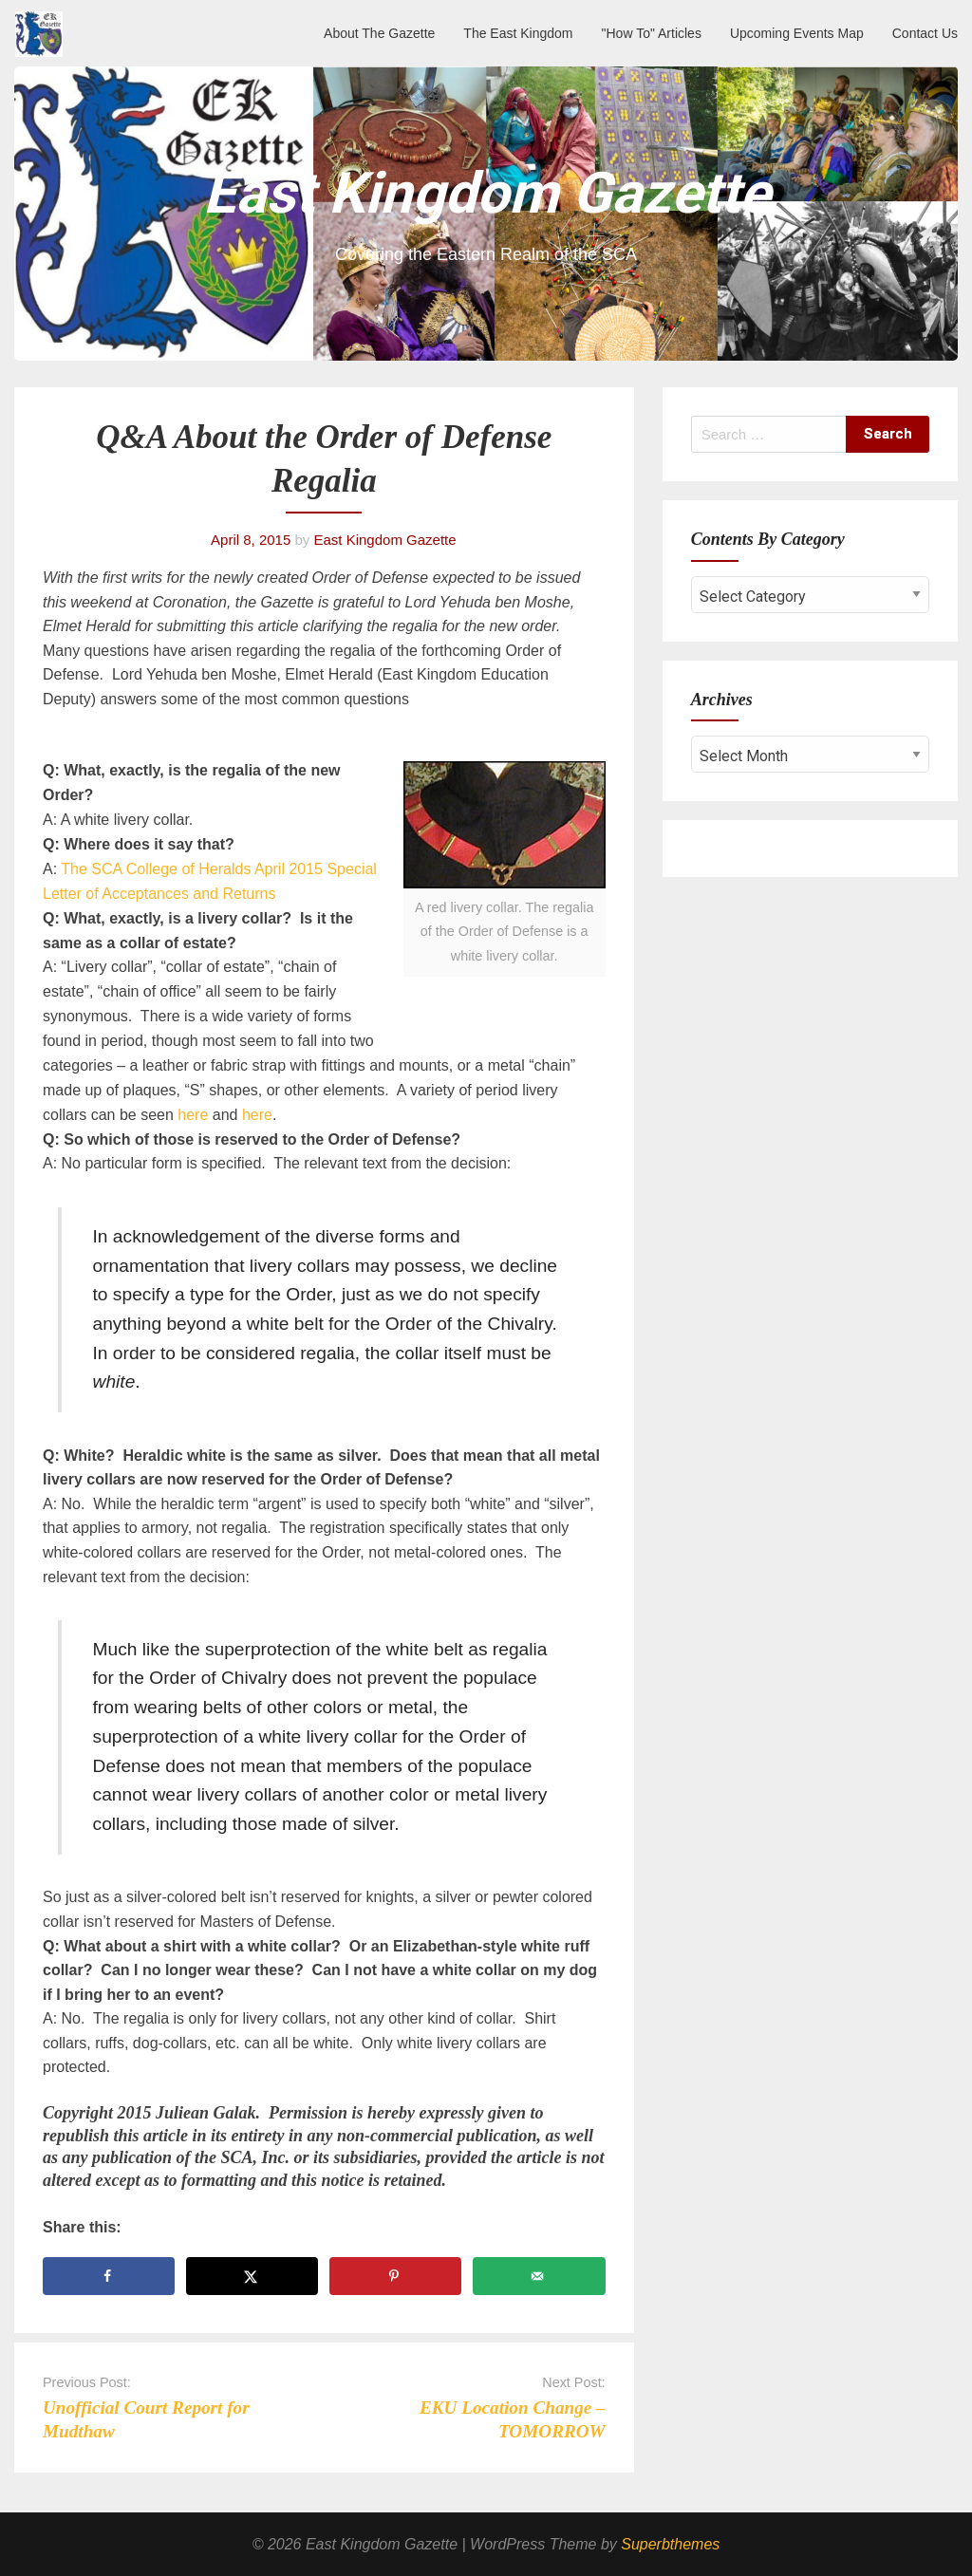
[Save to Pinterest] (395, 2276)
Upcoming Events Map (797, 33)
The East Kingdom (517, 33)
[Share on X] (252, 2276)
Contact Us (925, 33)
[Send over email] (539, 2276)
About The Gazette (379, 33)
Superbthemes (670, 2544)
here (193, 1115)
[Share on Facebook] (109, 2276)
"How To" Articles (651, 33)
